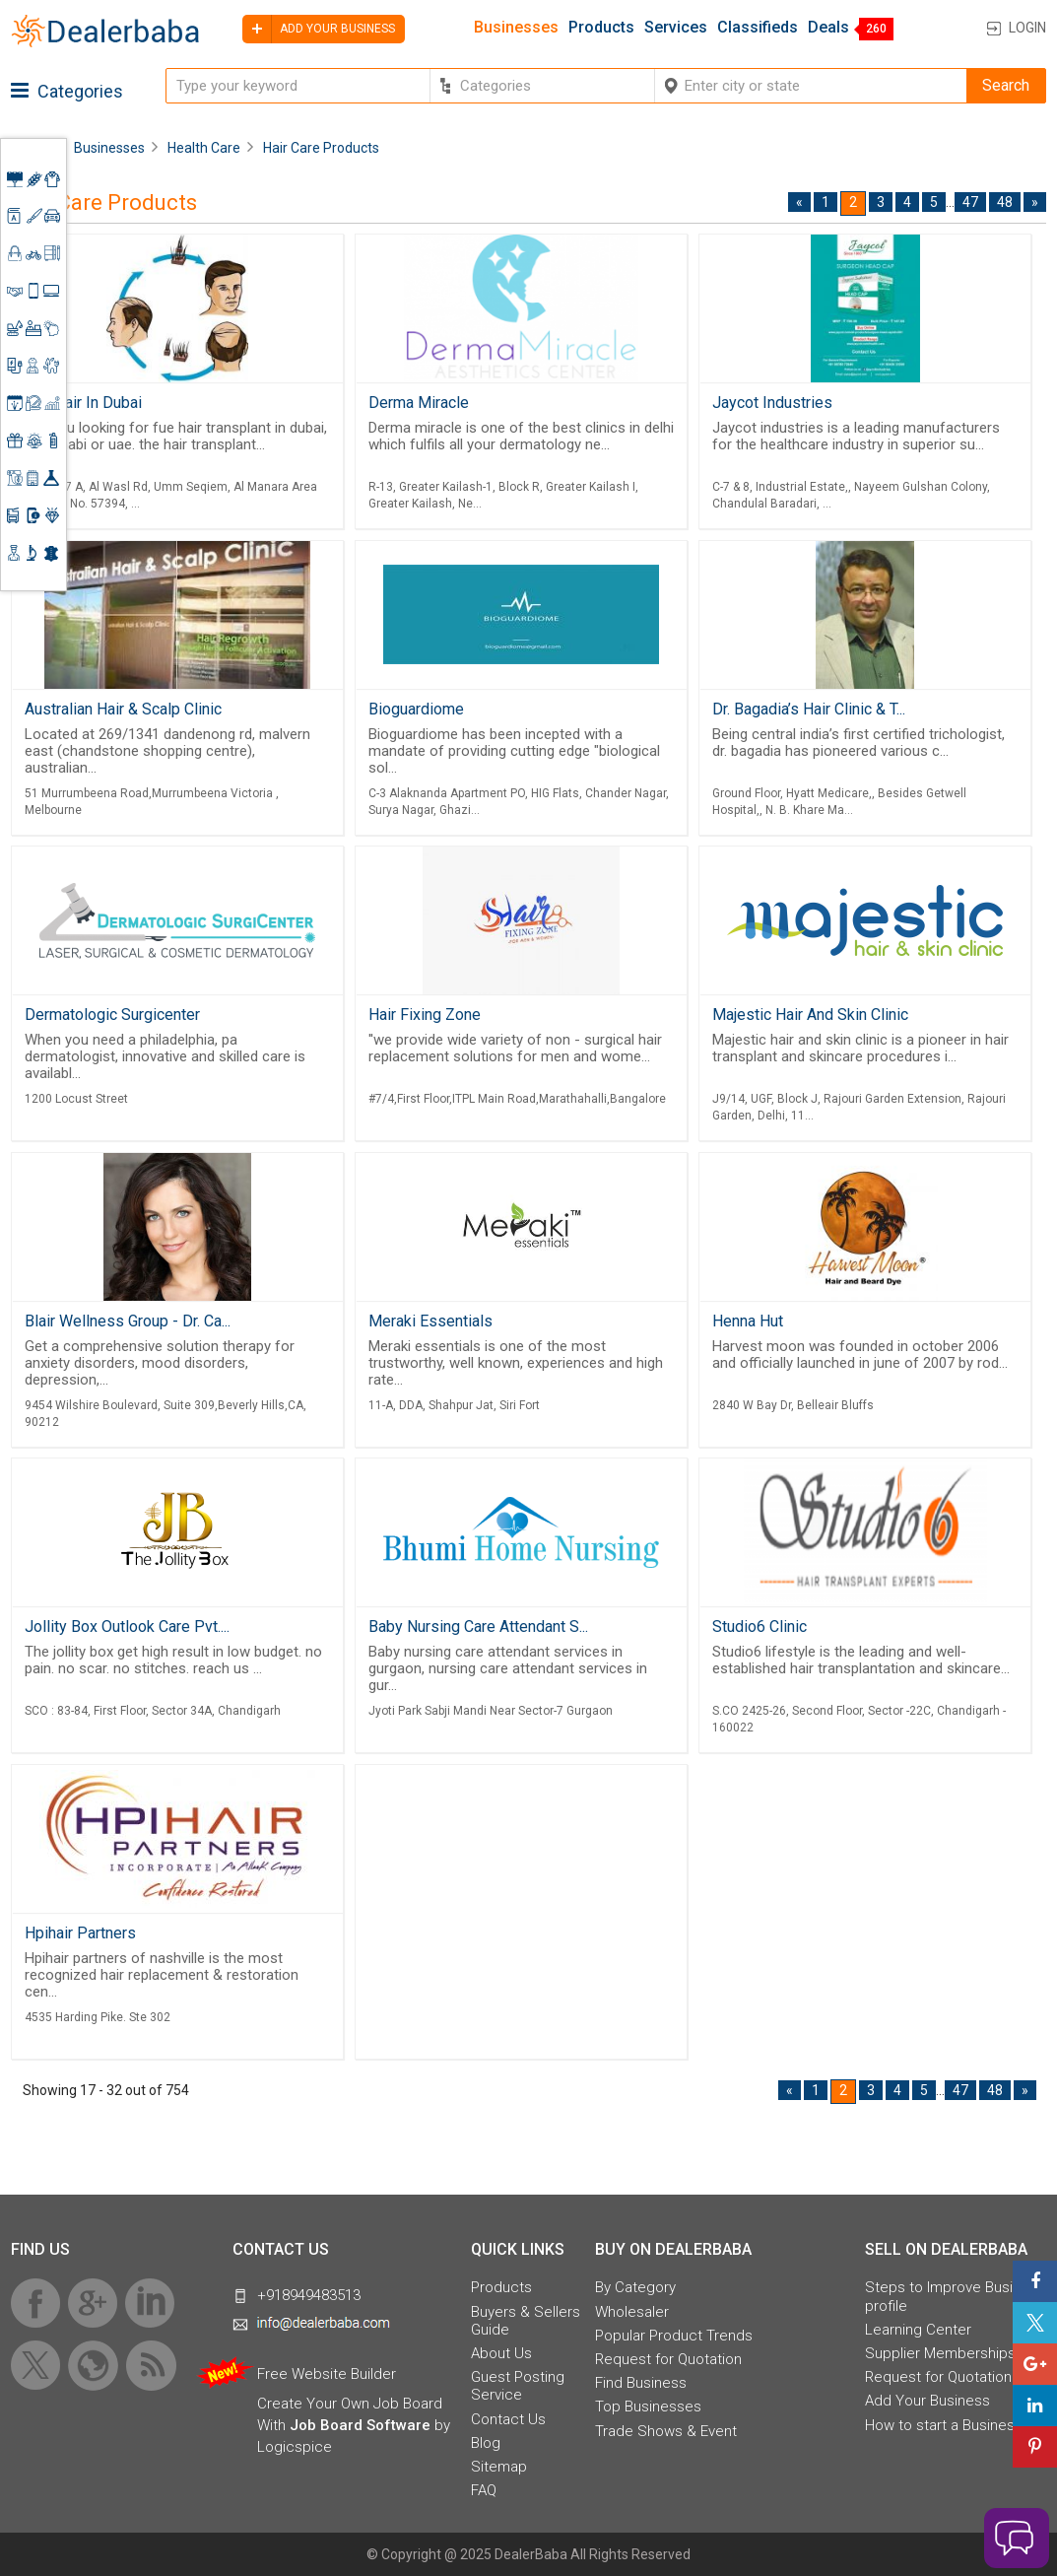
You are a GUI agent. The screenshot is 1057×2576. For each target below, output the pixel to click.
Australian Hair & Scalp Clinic (123, 709)
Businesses (516, 27)
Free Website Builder (326, 2374)
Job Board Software (360, 2425)
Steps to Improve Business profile (955, 2296)
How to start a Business (944, 2425)
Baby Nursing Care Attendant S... (478, 1626)
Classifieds (757, 27)
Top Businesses (648, 2406)
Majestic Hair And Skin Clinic (810, 1014)
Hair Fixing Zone (424, 1014)
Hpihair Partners (80, 1933)
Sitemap (499, 2466)
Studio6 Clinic (759, 1626)
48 (1005, 202)
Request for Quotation (668, 2359)
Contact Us (508, 2419)
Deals (828, 27)
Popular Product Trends (674, 2335)
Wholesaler (632, 2312)
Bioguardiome (416, 709)
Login (1027, 27)
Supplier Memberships (940, 2353)
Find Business (641, 2383)
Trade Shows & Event (666, 2431)
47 (970, 202)
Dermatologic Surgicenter (112, 1014)
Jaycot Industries (772, 402)
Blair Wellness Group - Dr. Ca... (128, 1321)
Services (675, 27)
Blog (485, 2443)
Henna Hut (747, 1321)
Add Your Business (927, 2400)
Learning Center (918, 2330)
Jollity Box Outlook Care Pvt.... (127, 1626)
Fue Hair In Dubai (83, 402)
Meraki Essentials (430, 1321)
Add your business (318, 29)
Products (601, 27)
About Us (501, 2353)
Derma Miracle (418, 402)
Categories (67, 91)
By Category (635, 2287)
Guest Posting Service (517, 2386)
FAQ (483, 2490)
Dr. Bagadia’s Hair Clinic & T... (808, 709)
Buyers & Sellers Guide (525, 2321)
